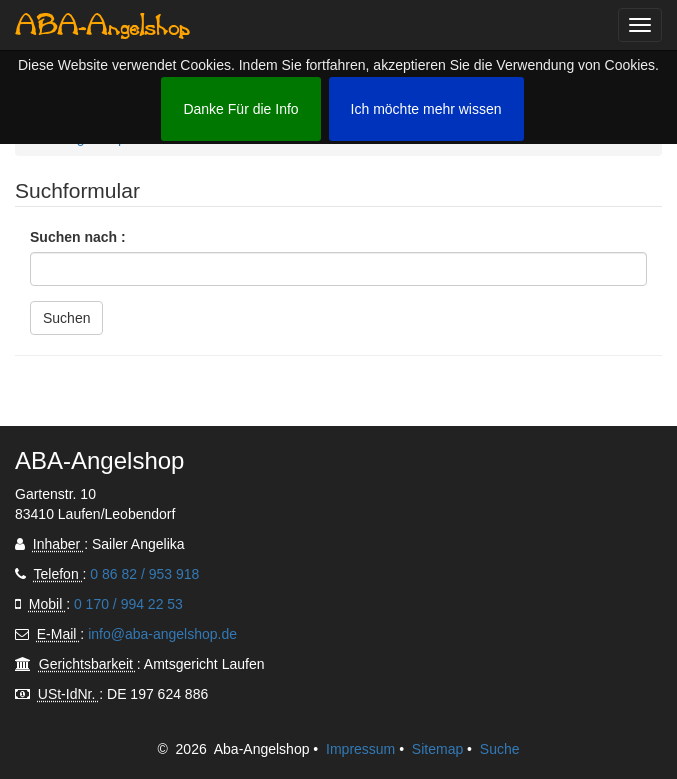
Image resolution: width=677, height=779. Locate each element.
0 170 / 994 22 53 (128, 604)
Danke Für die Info (240, 109)
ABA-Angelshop (102, 25)
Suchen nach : (78, 237)
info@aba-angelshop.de (162, 634)
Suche (500, 749)
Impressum (360, 749)
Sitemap (437, 749)
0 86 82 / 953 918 (144, 574)
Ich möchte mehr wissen (426, 109)
